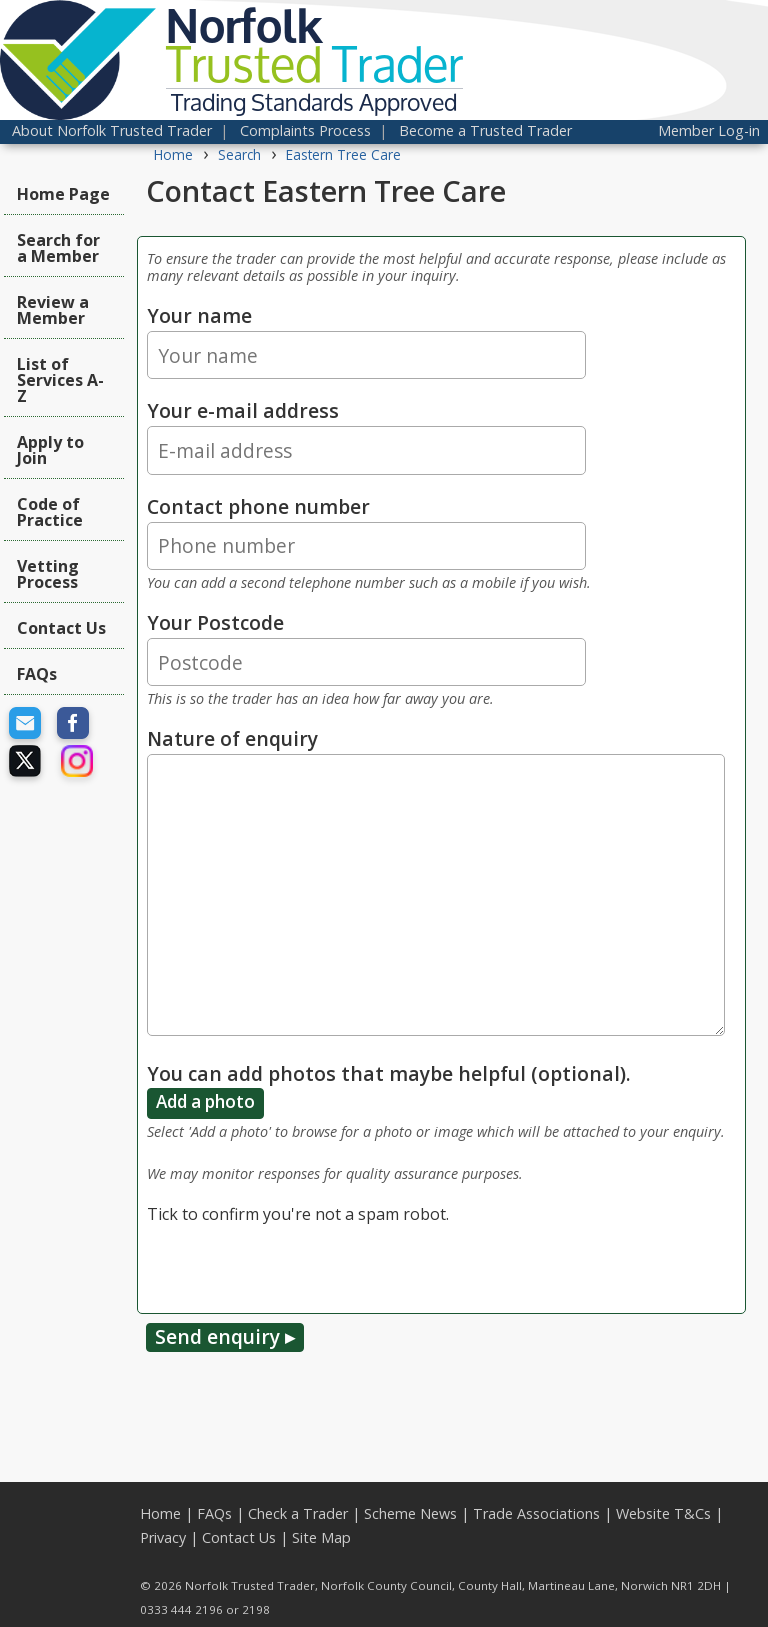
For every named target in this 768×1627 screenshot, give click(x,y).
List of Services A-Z (60, 380)
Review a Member (53, 310)
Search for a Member (58, 248)
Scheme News (410, 1513)
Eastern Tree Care (343, 154)
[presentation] (299, 1265)
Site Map (321, 1537)
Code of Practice (50, 512)
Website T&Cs (663, 1513)
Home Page (63, 194)
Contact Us (61, 628)
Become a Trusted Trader (485, 130)
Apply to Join (50, 450)
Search (239, 154)
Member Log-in (709, 130)
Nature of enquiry (232, 738)
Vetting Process (48, 574)
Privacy (163, 1537)
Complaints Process (305, 130)
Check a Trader (298, 1513)
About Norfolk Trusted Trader (112, 130)
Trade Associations (536, 1513)
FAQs (37, 674)
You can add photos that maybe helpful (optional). (389, 1073)
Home (173, 154)
